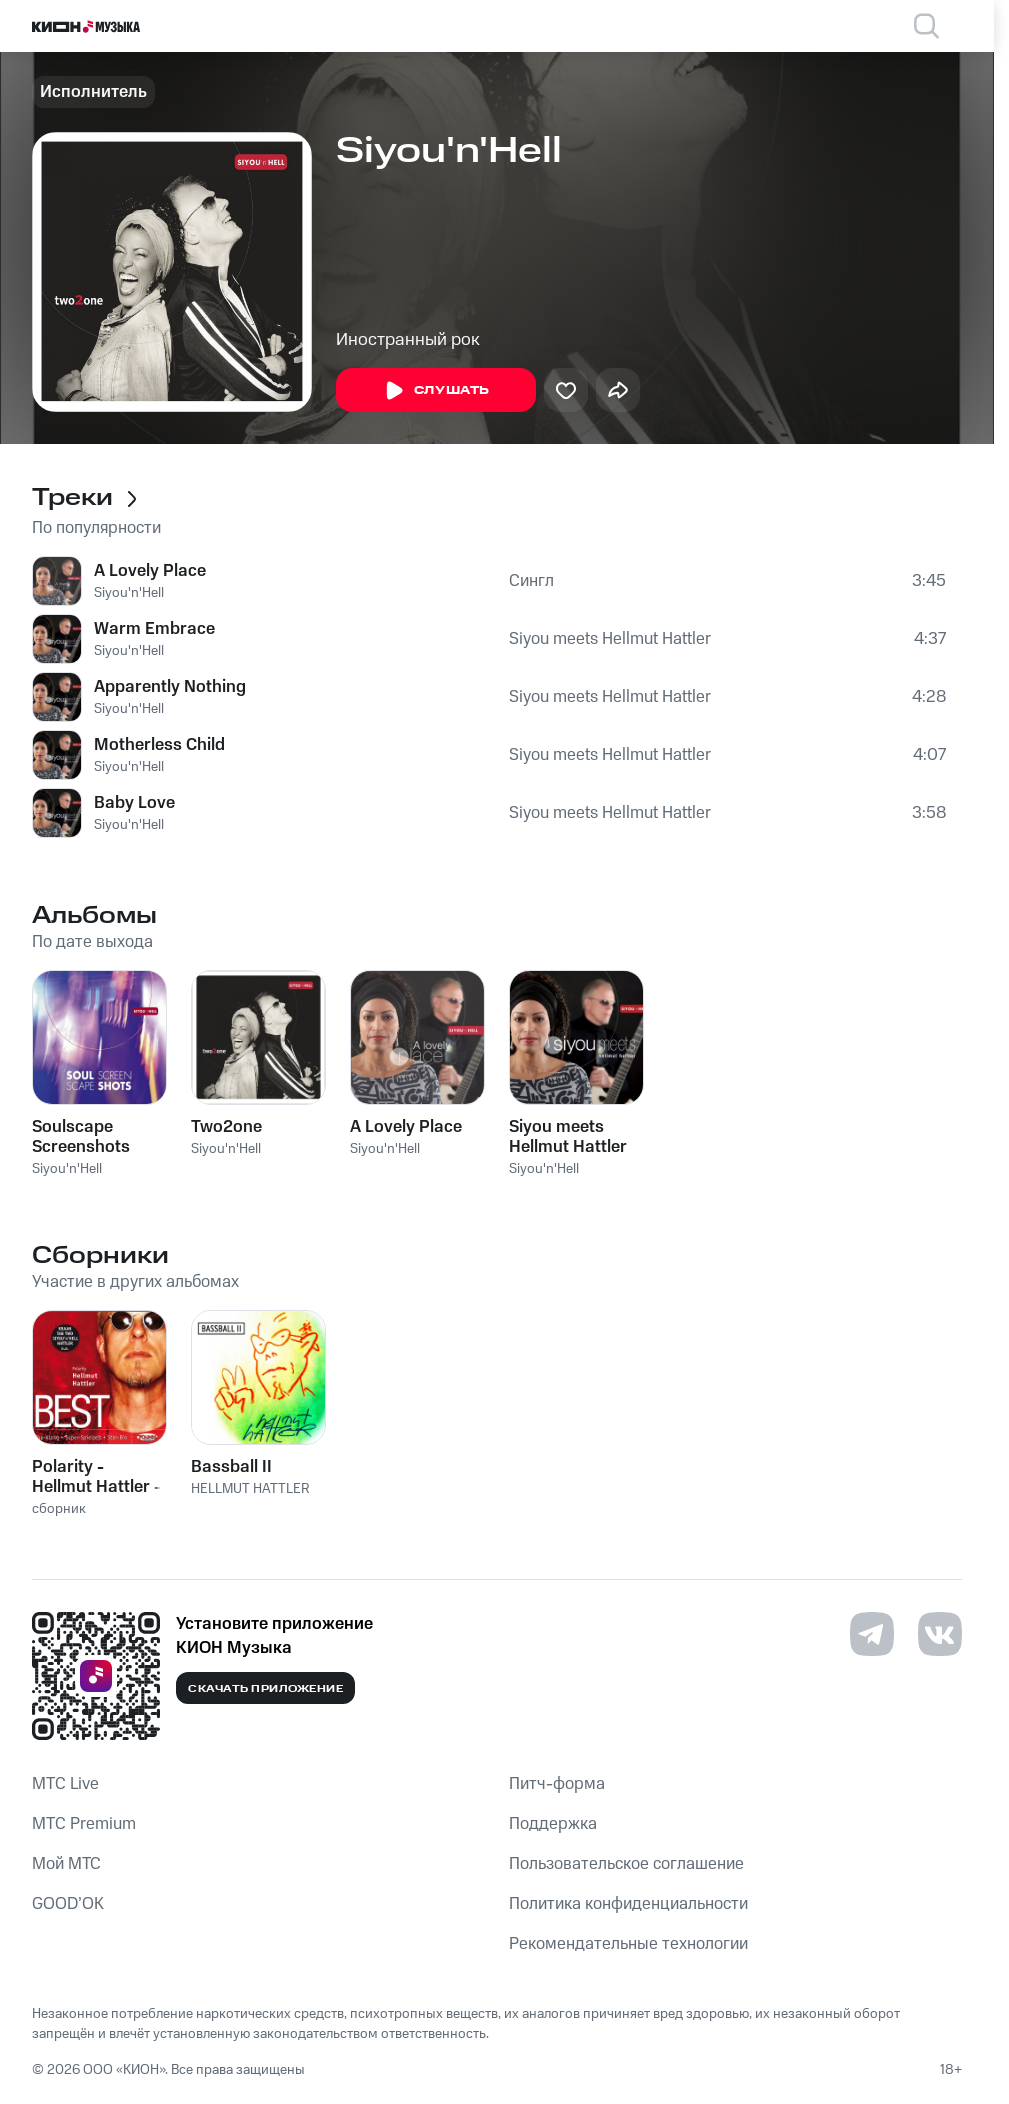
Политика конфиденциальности (628, 1904)
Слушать (436, 391)
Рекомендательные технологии (628, 1944)
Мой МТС (66, 1864)
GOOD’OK (68, 1904)
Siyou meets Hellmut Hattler (610, 639)
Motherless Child (159, 745)
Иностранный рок (408, 340)
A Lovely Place (150, 571)
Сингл (531, 581)
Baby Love (134, 803)
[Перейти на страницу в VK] (940, 1634)
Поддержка (553, 1824)
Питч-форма (557, 1784)
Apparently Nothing (170, 687)
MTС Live (65, 1784)
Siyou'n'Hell (129, 593)
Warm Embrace (154, 629)
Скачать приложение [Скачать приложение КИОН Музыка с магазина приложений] (265, 1689)
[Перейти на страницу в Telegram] (872, 1634)
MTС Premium (84, 1824)
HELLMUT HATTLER (250, 1489)
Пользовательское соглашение (626, 1864)
